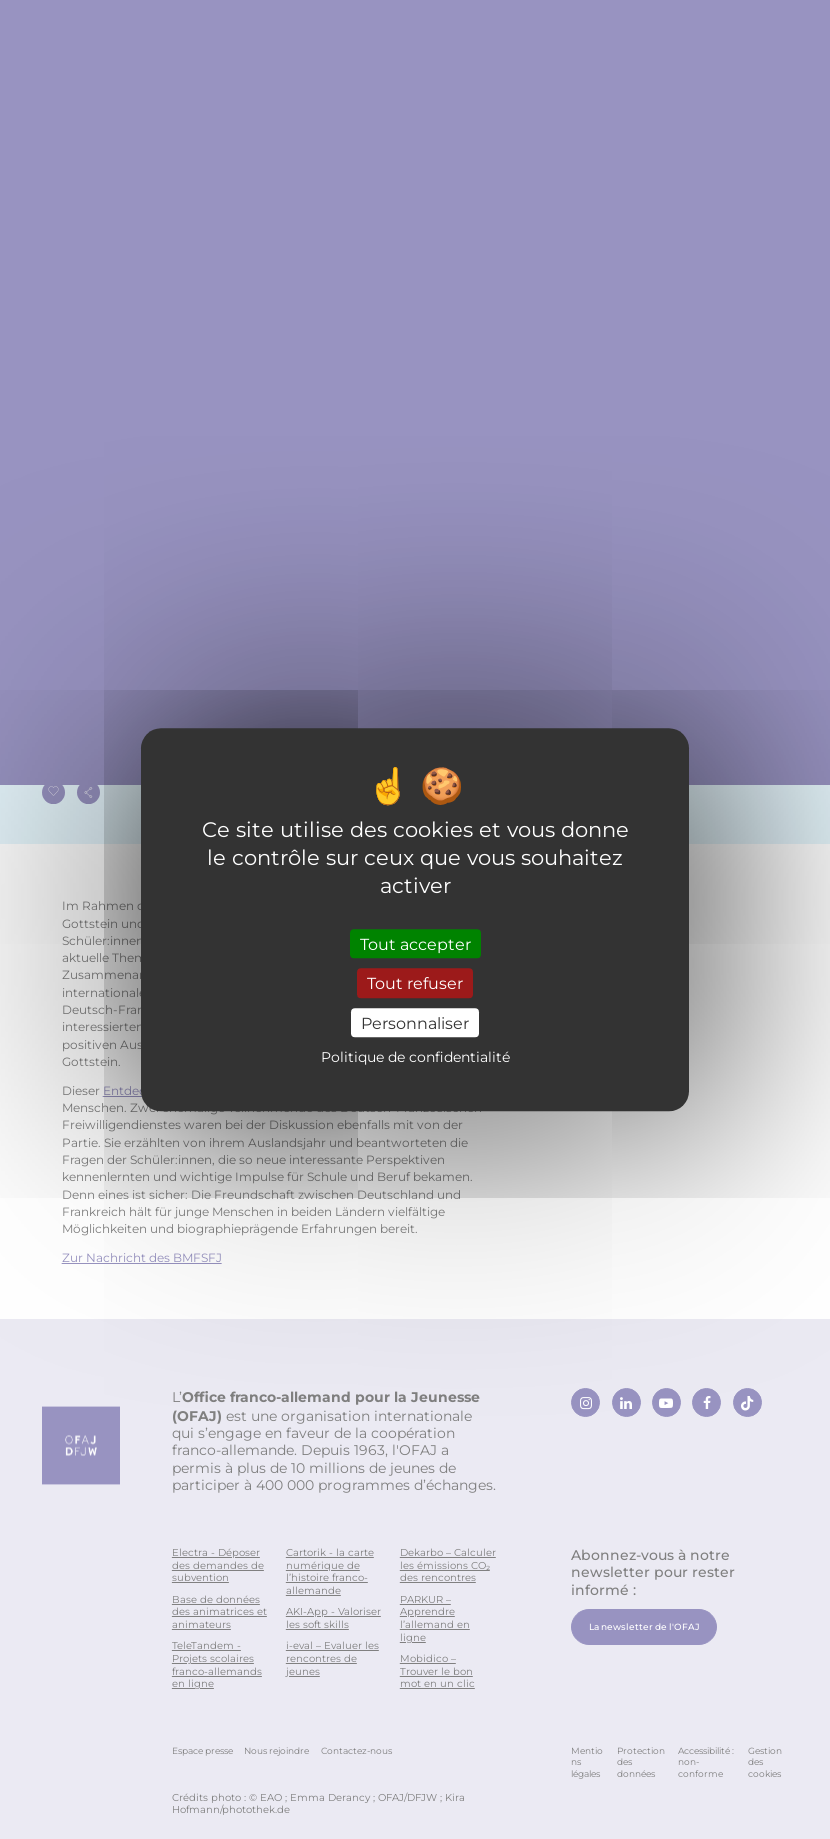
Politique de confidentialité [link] (415, 1056)
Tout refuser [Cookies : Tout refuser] (415, 983)
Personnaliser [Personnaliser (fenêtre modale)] (415, 1022)
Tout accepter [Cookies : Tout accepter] (415, 944)
